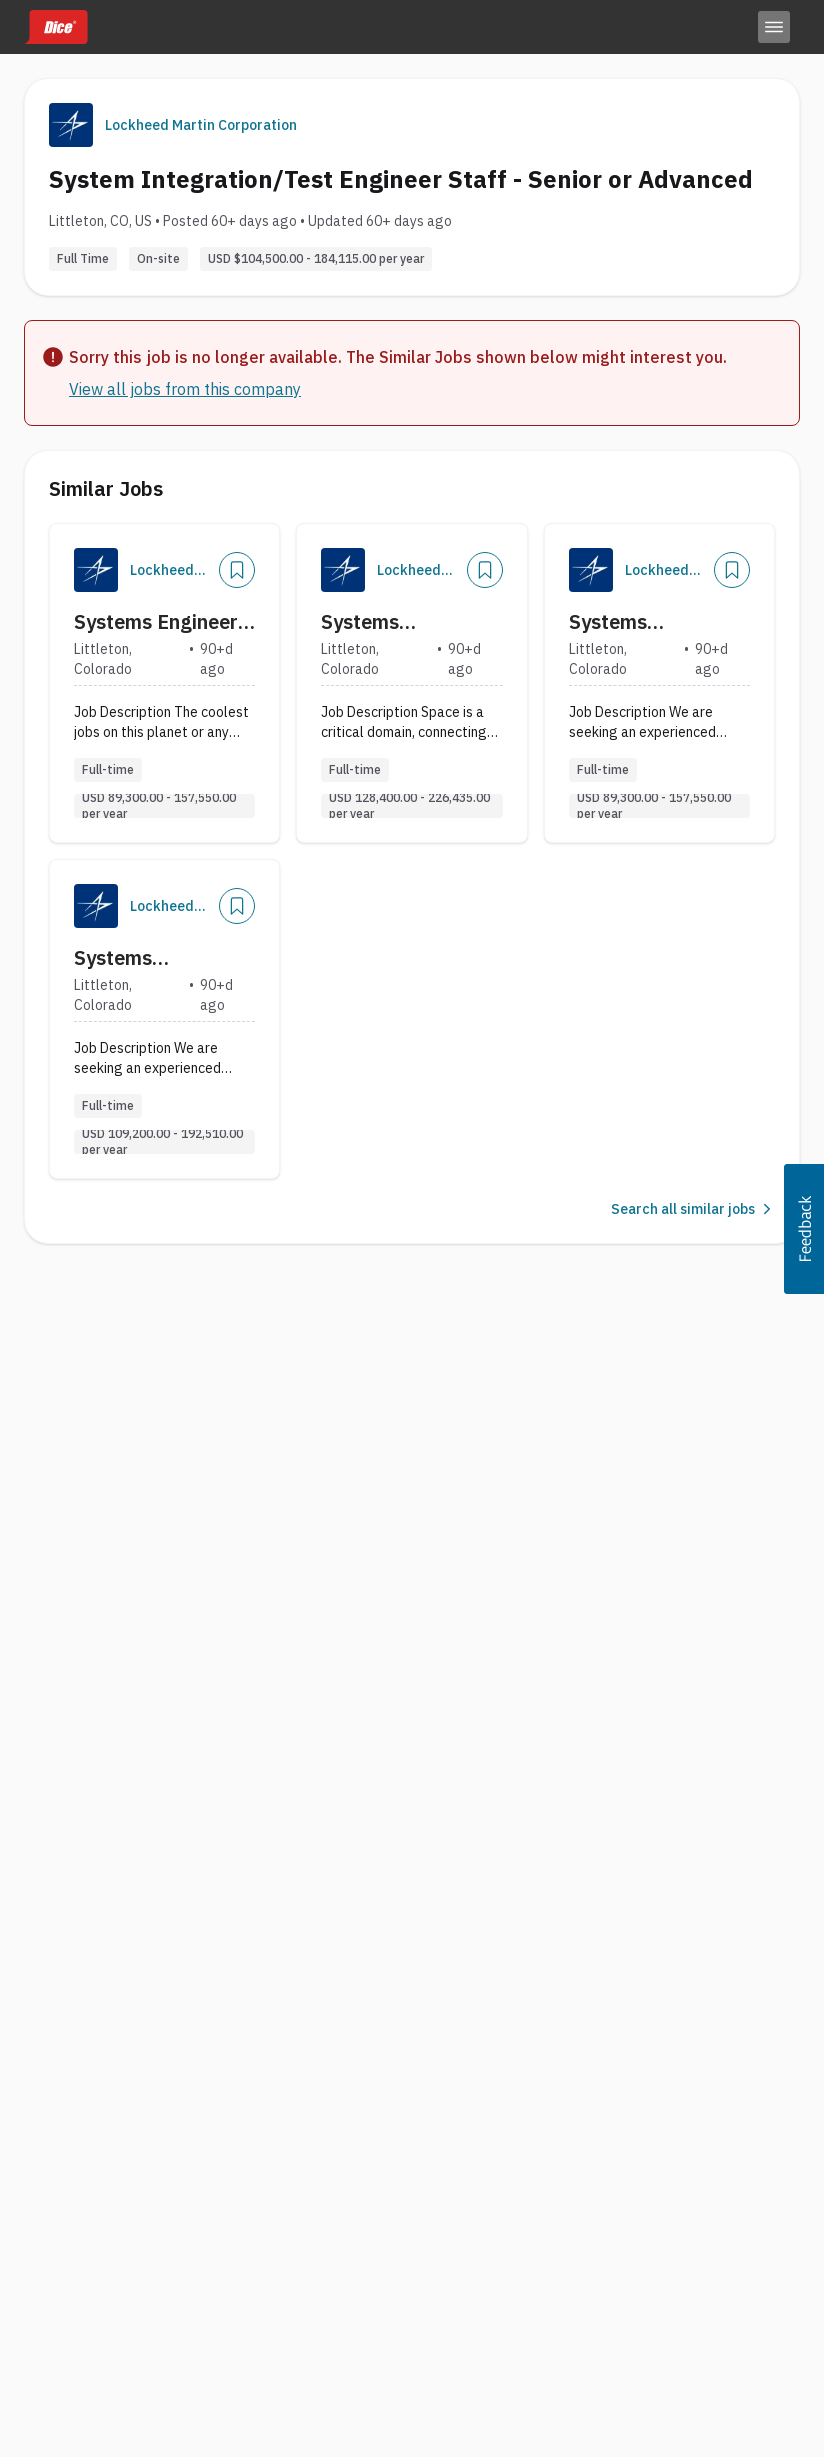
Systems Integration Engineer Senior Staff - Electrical (399, 622)
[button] (804, 1229)
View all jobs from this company (185, 389)
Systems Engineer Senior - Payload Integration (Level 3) (157, 622)
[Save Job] (237, 570)
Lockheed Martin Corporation (201, 125)
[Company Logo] (96, 570)
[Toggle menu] (774, 27)
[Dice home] (56, 27)
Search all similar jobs (693, 1209)
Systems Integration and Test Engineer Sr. (646, 622)
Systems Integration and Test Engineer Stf (154, 958)
